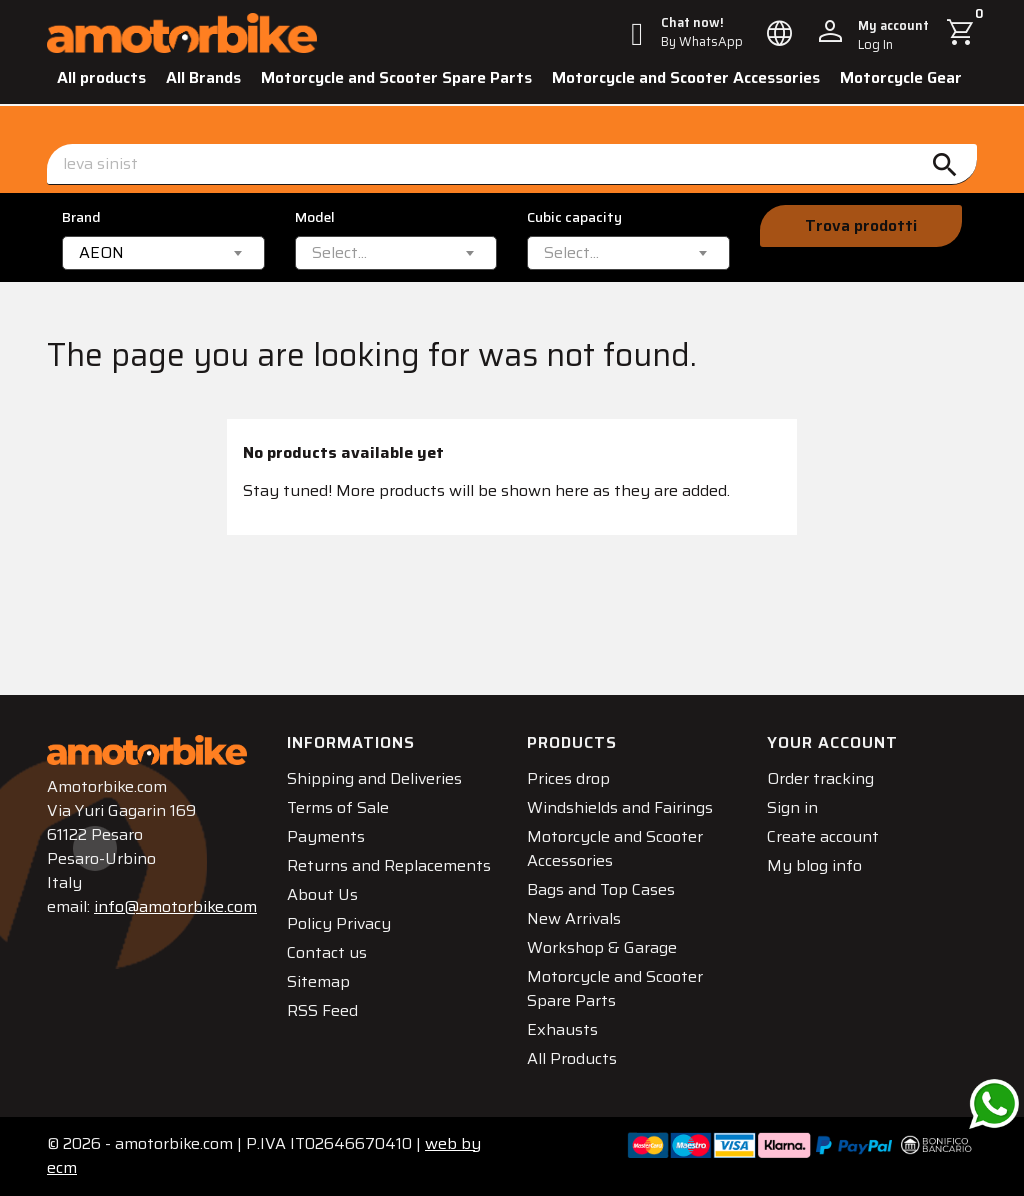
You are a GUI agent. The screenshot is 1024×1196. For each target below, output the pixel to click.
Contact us (327, 952)
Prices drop (568, 778)
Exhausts (562, 1029)
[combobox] (163, 253)
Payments (326, 836)
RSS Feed (322, 1010)
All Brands (203, 77)
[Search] (512, 164)
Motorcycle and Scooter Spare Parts (396, 77)
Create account (823, 836)
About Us (322, 894)
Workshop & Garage (602, 947)
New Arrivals (574, 918)
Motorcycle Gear (901, 77)
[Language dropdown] (780, 33)
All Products (572, 1058)
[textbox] (339, 253)
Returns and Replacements (389, 865)
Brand (81, 217)
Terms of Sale (338, 807)
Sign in (792, 807)
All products (101, 77)
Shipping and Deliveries (374, 778)
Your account (832, 742)
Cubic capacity (574, 217)
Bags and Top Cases (601, 889)
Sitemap (318, 981)
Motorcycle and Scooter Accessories (686, 77)
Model (315, 217)
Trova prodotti (861, 225)
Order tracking (820, 778)
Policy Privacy (339, 923)
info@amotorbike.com (175, 906)
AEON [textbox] (101, 253)
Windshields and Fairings (620, 807)
